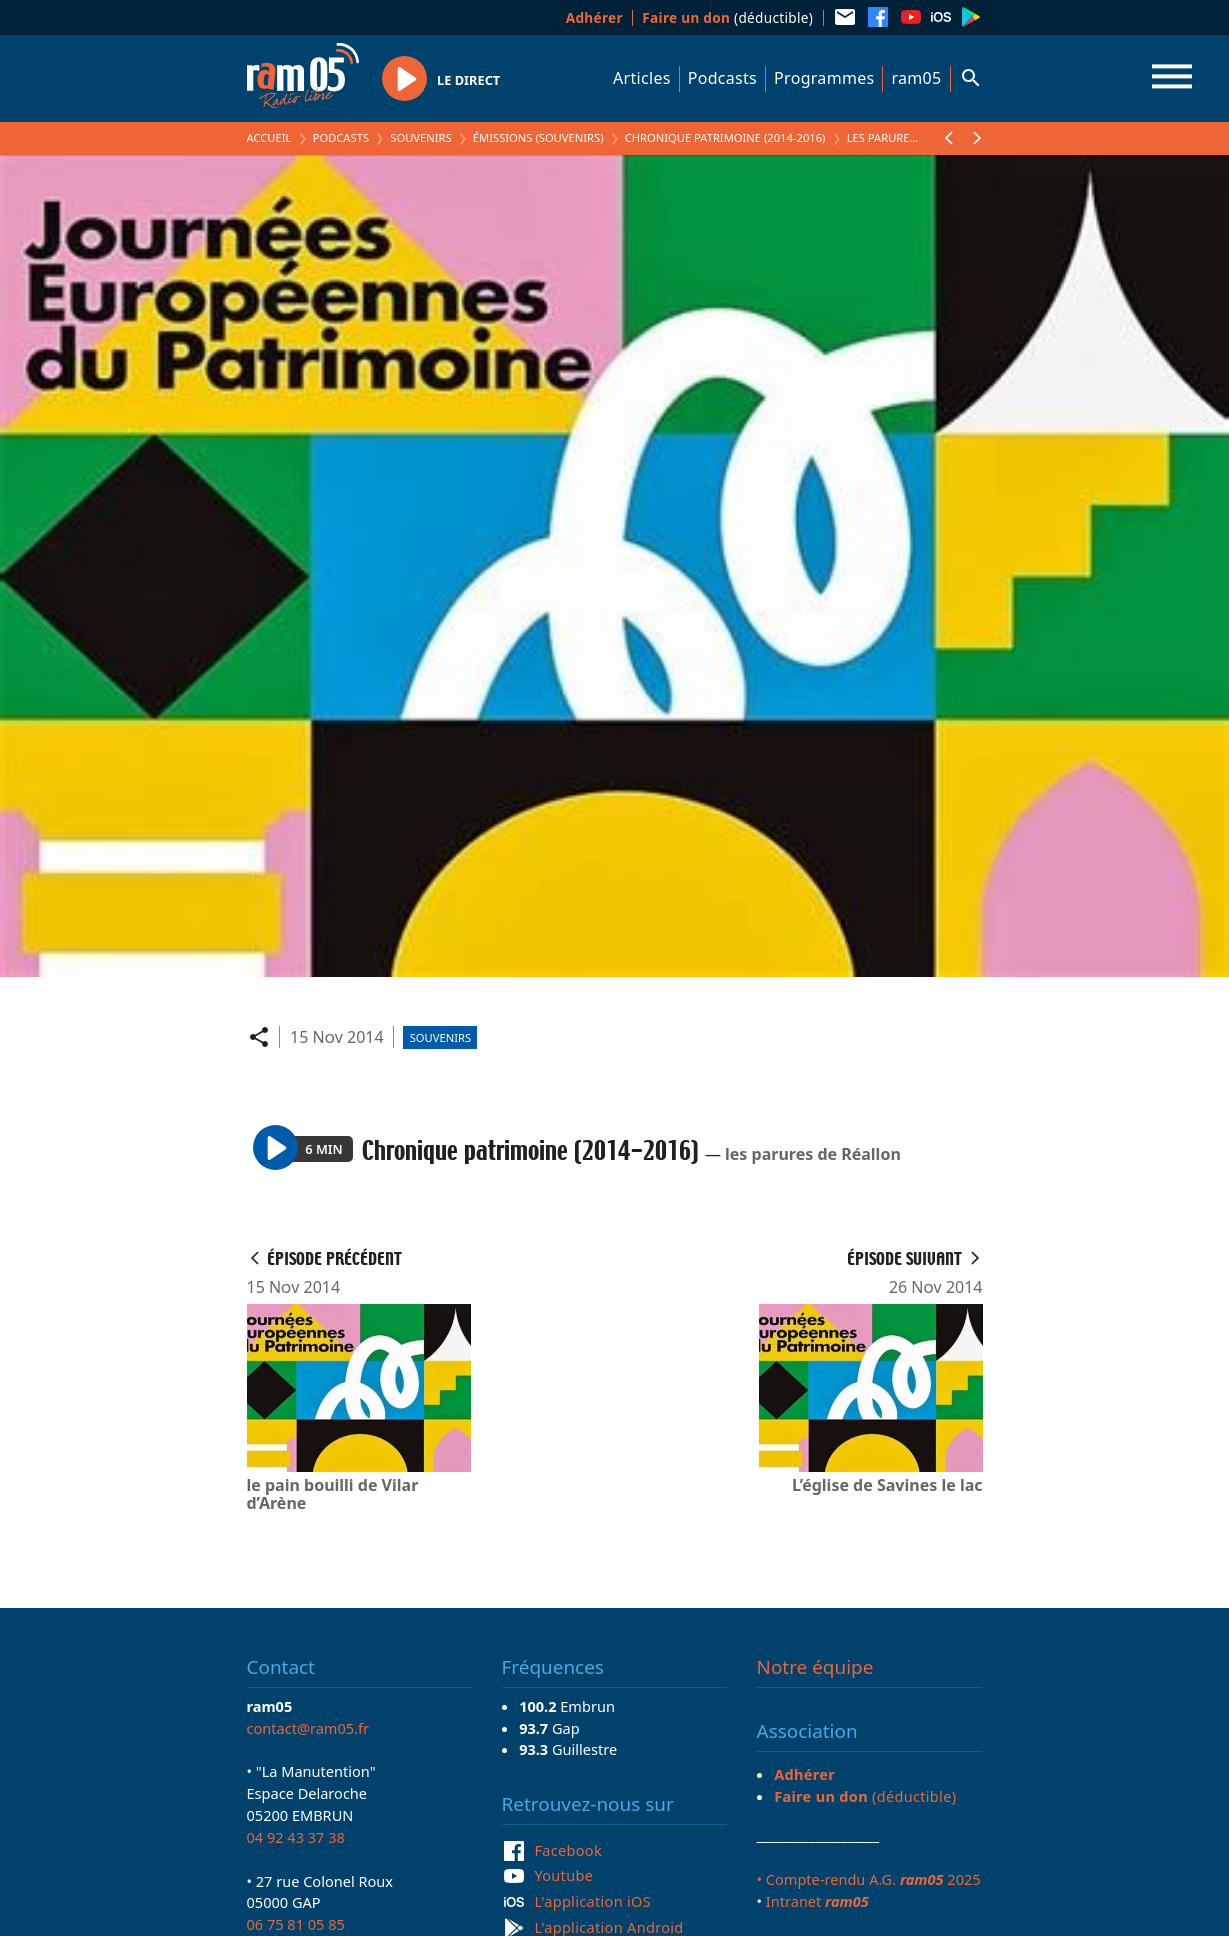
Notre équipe (815, 1667)
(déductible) (727, 17)
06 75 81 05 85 (296, 1924)
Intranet (817, 1901)
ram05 (916, 78)
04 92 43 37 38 (296, 1837)
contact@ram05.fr (308, 1728)
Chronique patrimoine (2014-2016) (725, 137)
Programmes (824, 78)
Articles (642, 78)
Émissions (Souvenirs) (538, 137)
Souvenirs (420, 137)
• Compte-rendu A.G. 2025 (869, 1879)
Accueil (269, 137)
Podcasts (722, 78)
